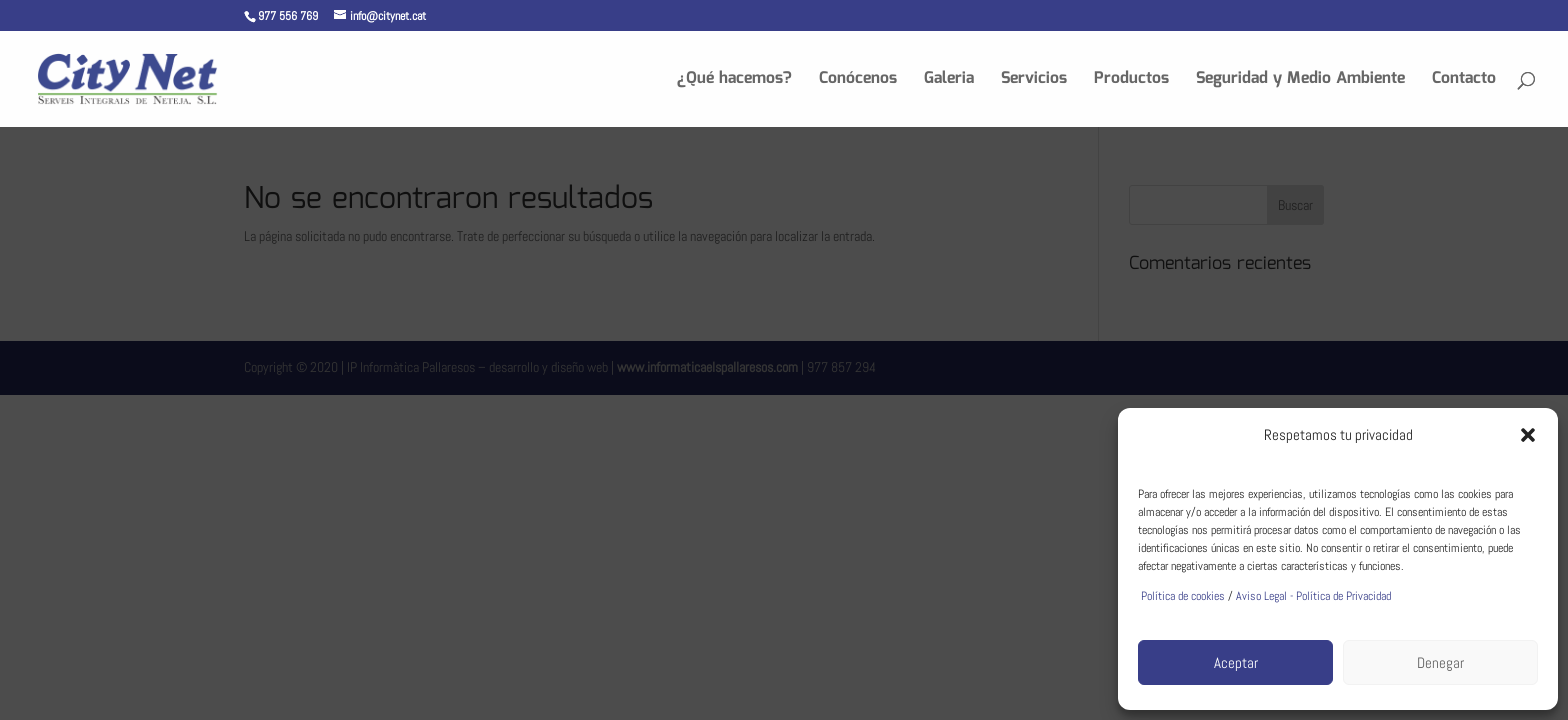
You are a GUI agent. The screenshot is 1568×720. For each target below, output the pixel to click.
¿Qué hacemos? (734, 81)
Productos (1131, 81)
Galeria (949, 81)
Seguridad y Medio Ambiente (1300, 81)
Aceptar (1236, 662)
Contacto (1464, 81)
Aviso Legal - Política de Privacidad (1313, 596)
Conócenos (858, 81)
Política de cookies (1181, 596)
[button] (1528, 435)
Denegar (1440, 662)
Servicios (1034, 81)
